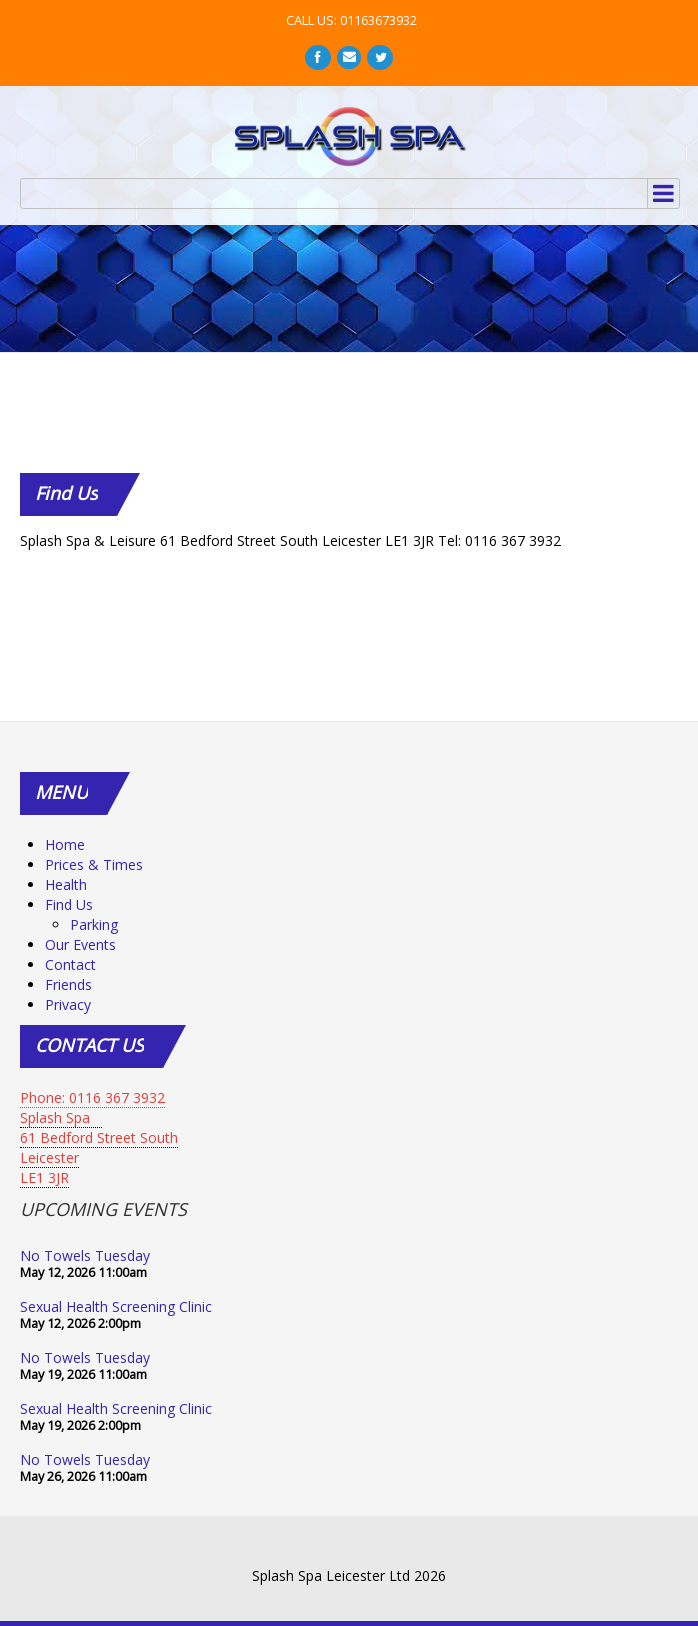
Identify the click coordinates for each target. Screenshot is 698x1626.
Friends (68, 984)
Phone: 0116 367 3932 (92, 1097)
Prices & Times (94, 864)
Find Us (69, 904)
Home (65, 844)
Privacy (68, 1004)
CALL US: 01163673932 (351, 20)
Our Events (80, 944)
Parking (94, 924)
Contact (70, 964)
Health (66, 884)
